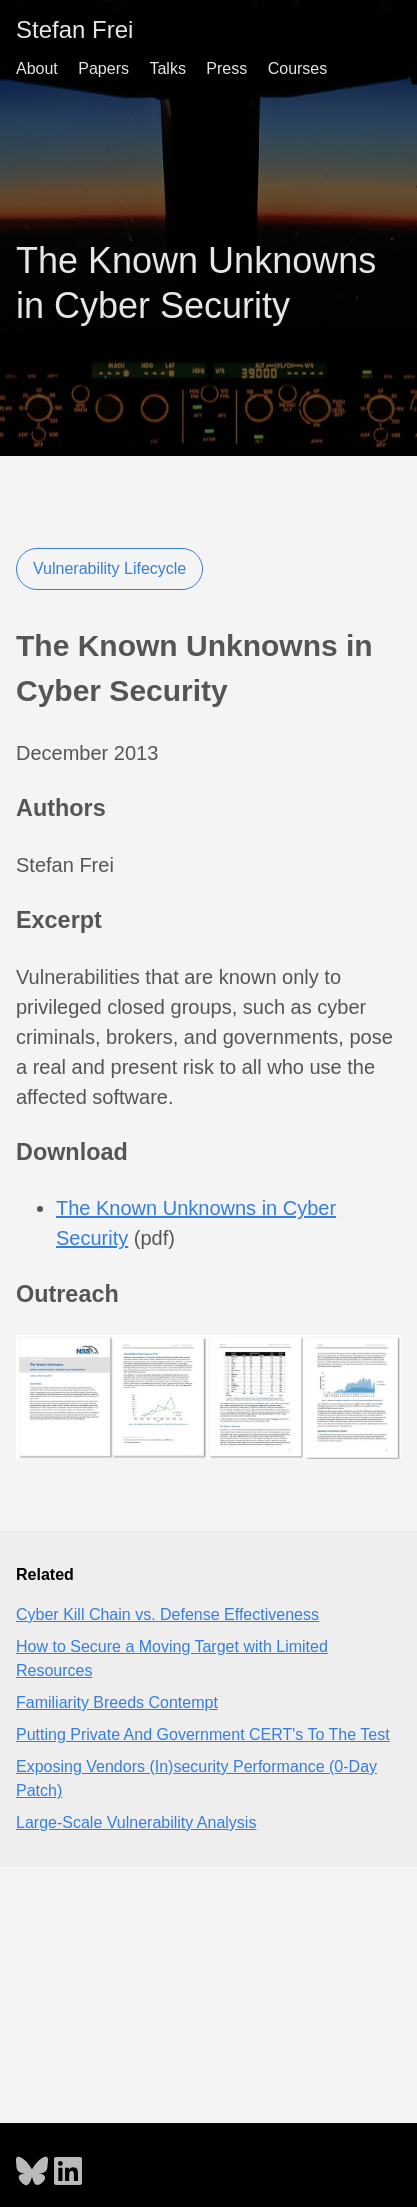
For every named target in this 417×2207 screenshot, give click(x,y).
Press (226, 68)
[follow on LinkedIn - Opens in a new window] (68, 2165)
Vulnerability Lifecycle (109, 568)
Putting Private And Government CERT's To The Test (203, 1734)
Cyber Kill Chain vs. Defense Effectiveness (167, 1614)
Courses (298, 68)
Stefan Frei (74, 29)
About (37, 68)
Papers (103, 68)
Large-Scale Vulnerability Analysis (136, 1822)
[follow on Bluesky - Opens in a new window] (32, 2165)
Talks (167, 68)
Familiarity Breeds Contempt (117, 1702)
